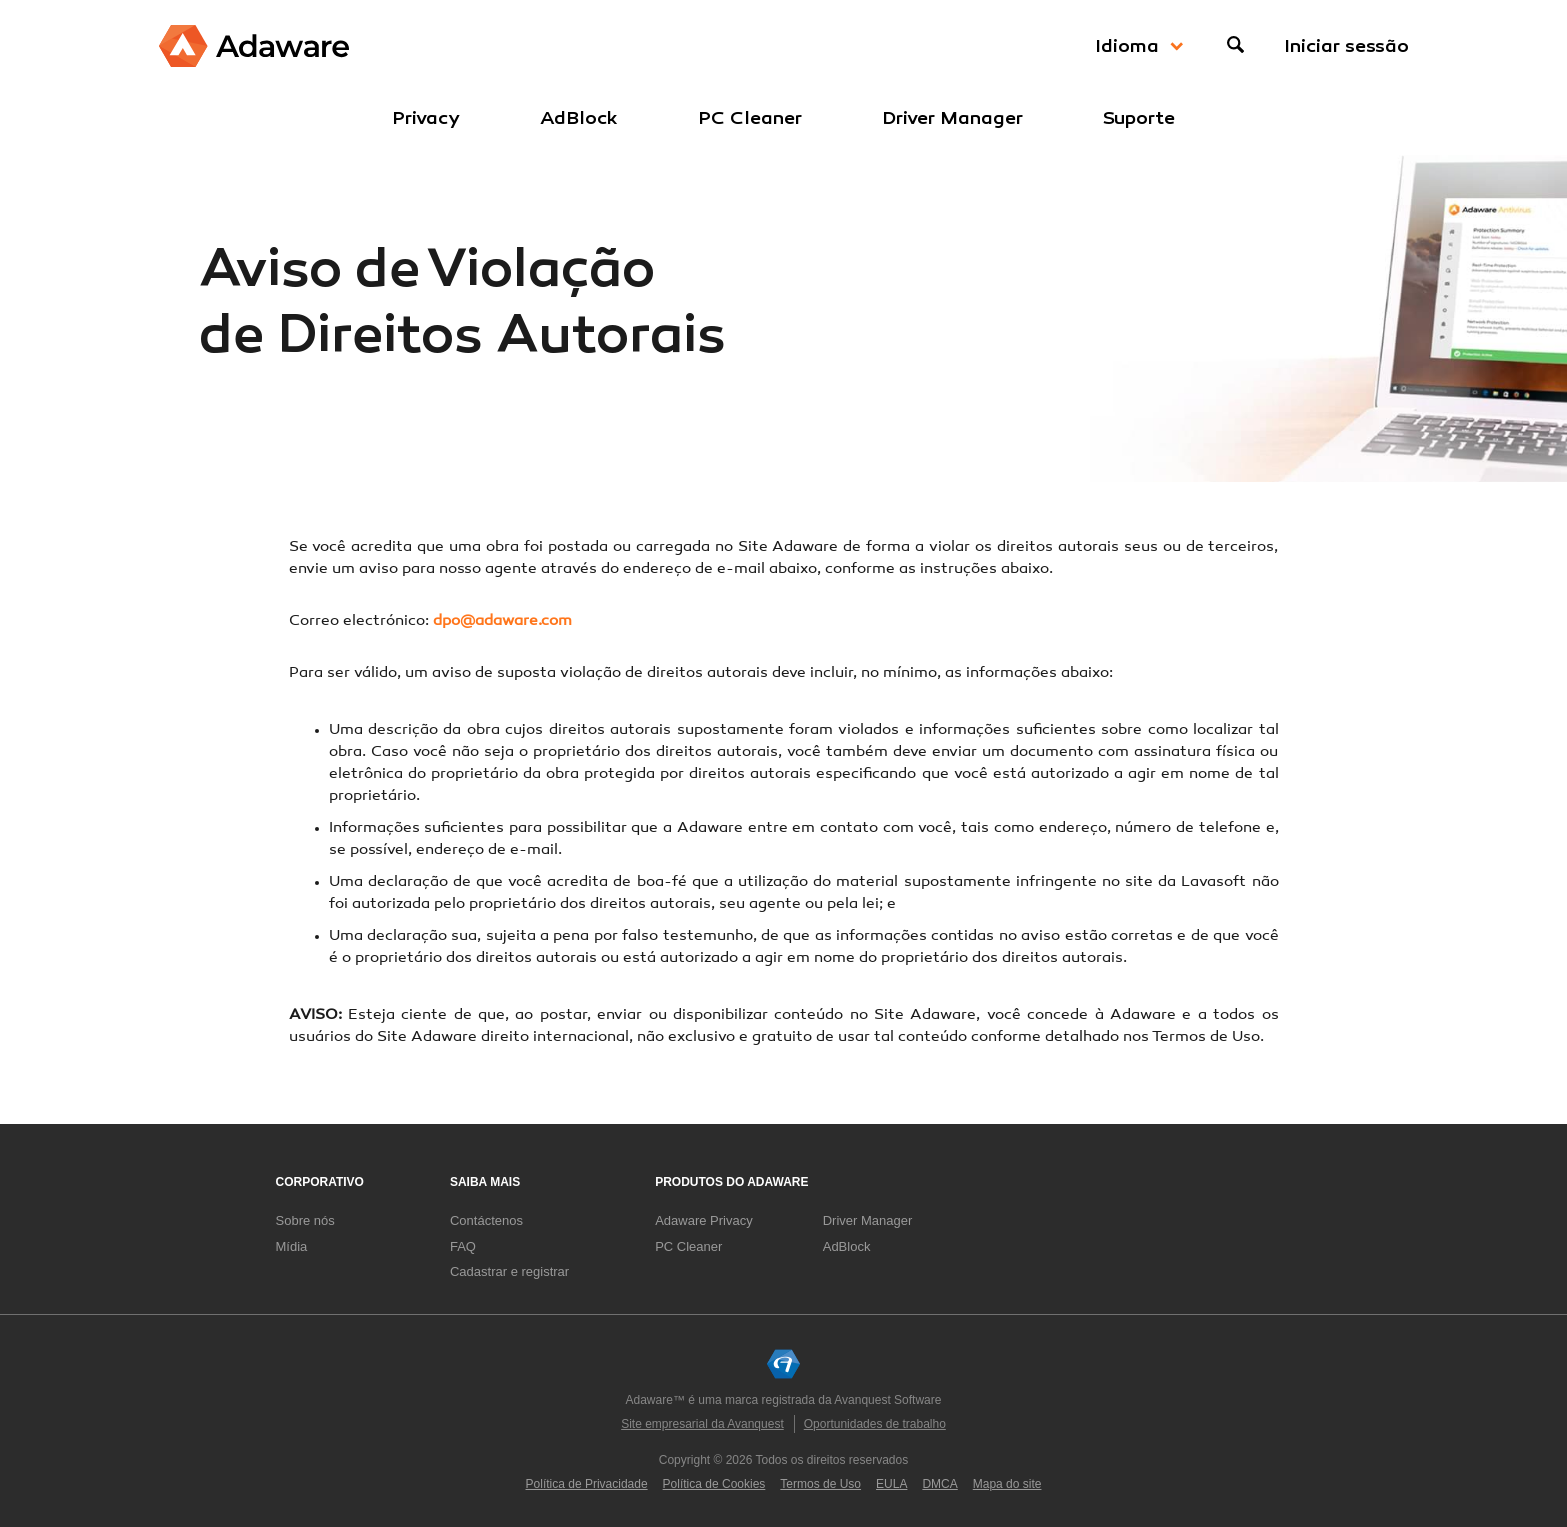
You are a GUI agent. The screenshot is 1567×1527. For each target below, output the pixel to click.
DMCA (939, 1484)
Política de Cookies (714, 1484)
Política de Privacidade (587, 1484)
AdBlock (579, 118)
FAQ (463, 1246)
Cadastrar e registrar (509, 1271)
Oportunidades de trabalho (875, 1424)
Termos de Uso (820, 1484)
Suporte (1139, 118)
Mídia (292, 1246)
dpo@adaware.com (502, 621)
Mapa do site (1007, 1484)
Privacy (426, 118)
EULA (891, 1484)
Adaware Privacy (704, 1220)
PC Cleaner (750, 118)
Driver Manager (952, 118)
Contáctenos (486, 1220)
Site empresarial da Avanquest (702, 1424)
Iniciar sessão (1346, 46)
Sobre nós (305, 1220)
